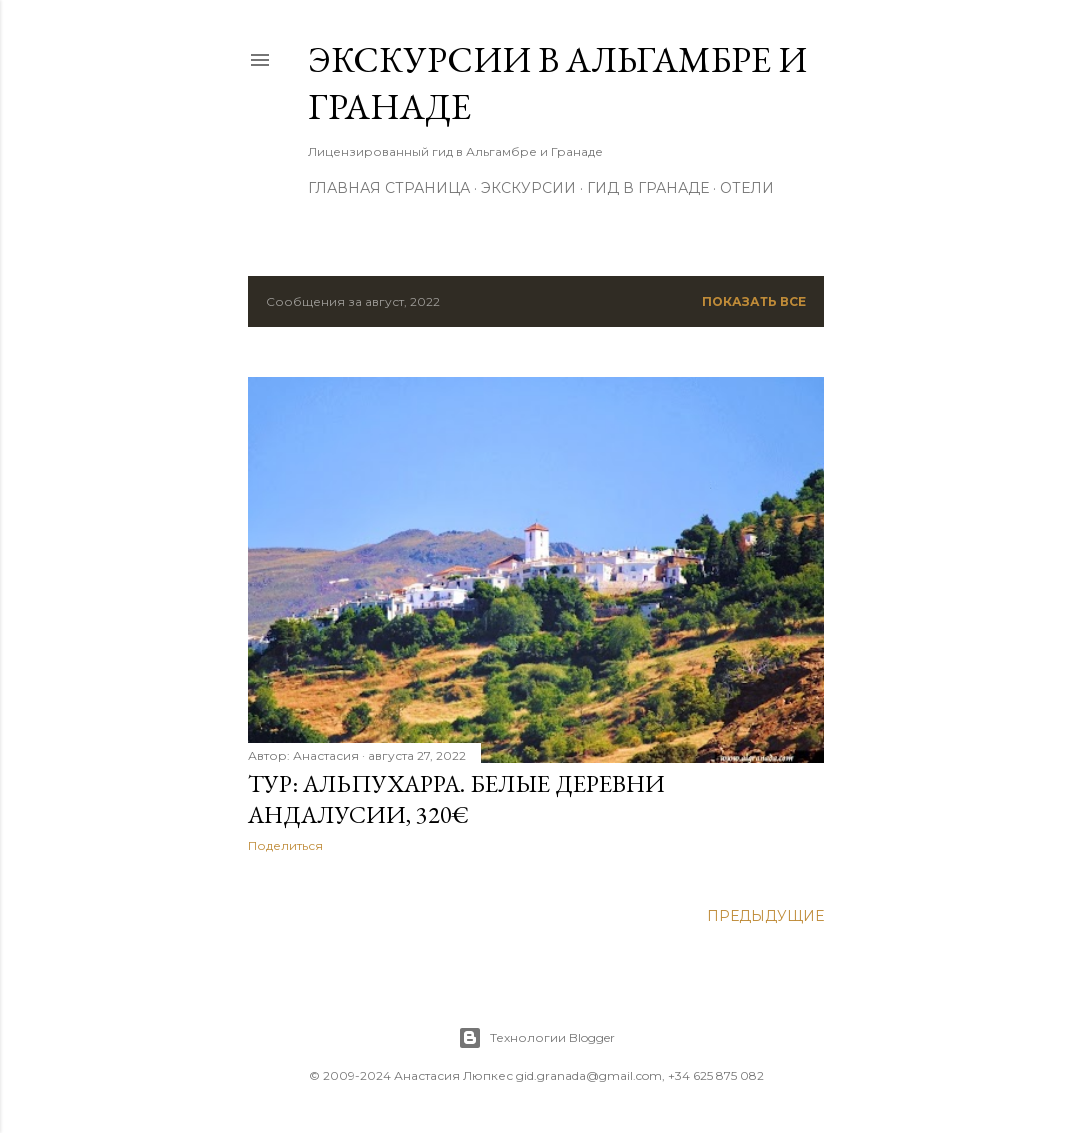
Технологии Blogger (536, 1038)
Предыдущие (765, 916)
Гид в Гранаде (648, 188)
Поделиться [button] (285, 845)
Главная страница (389, 188)
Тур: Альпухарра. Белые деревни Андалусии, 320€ (456, 799)
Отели (747, 188)
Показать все (754, 301)
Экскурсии (528, 188)
